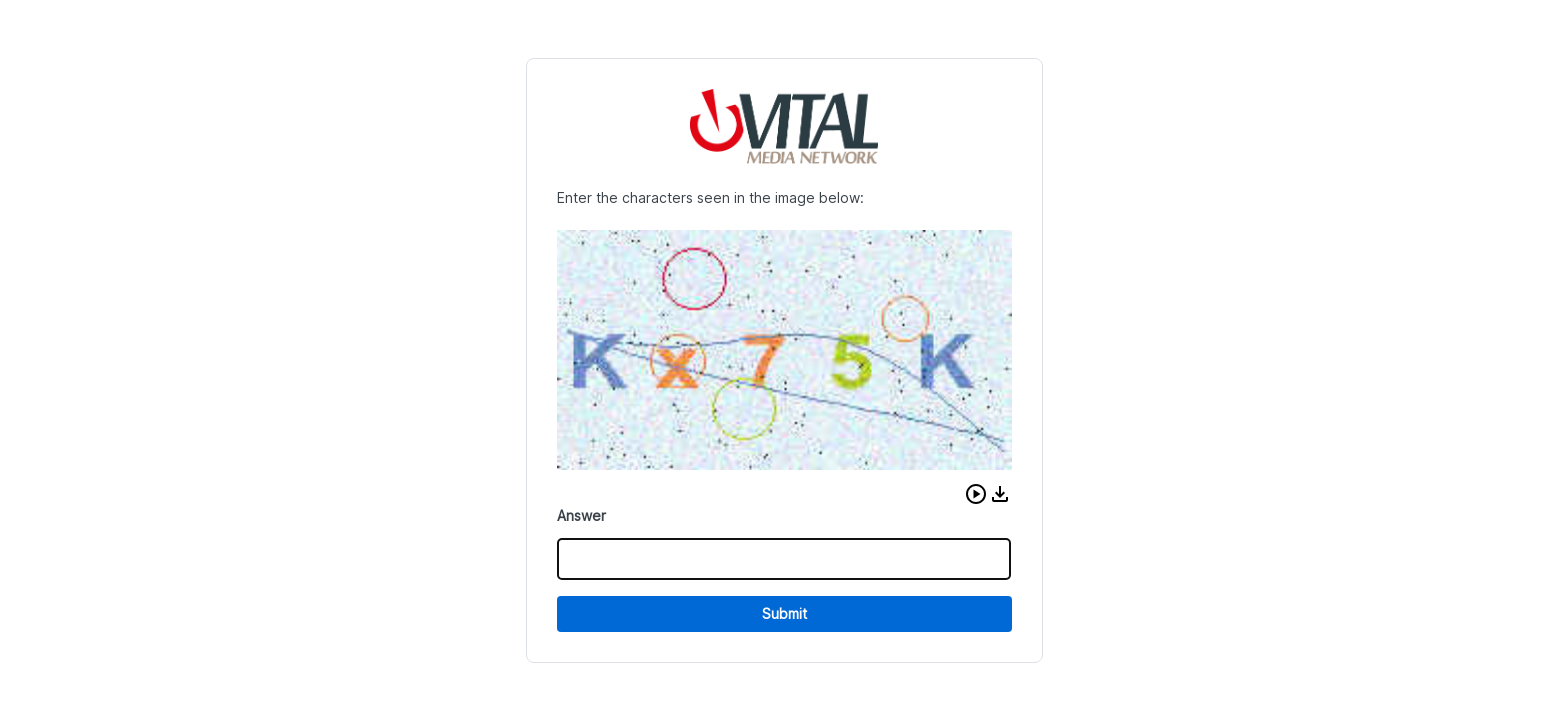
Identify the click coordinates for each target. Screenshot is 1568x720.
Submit (784, 613)
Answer (581, 515)
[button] (976, 494)
